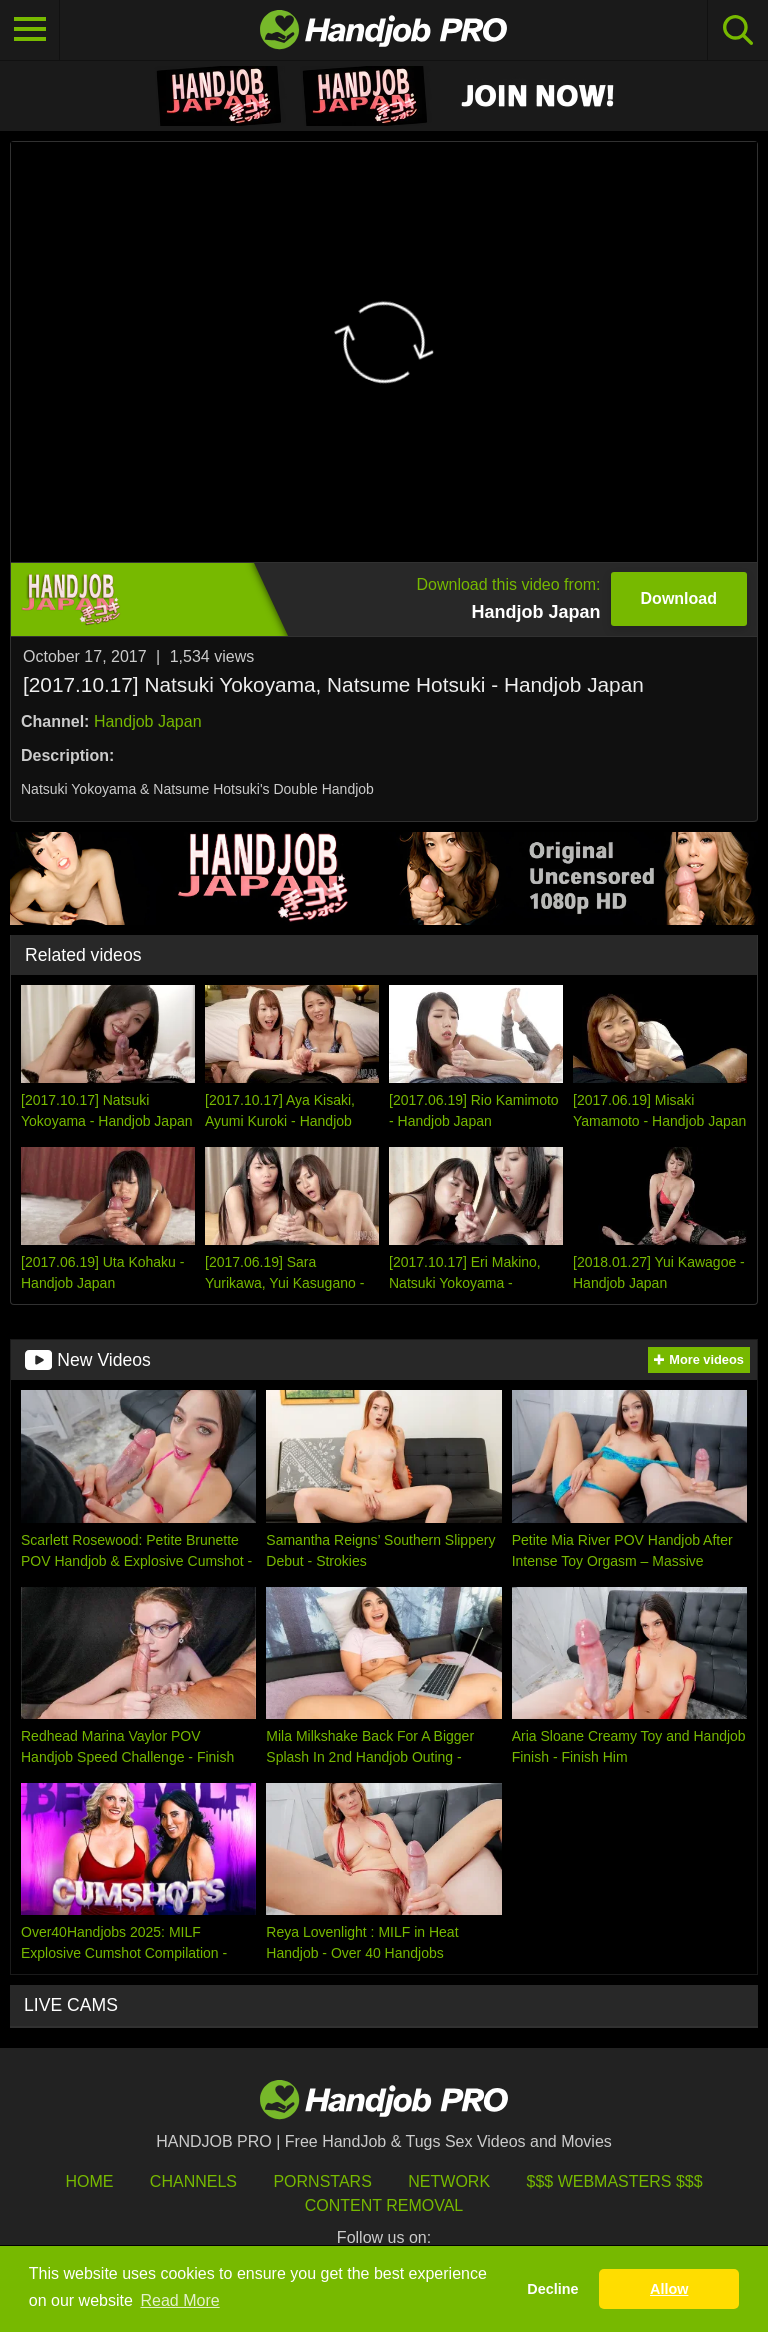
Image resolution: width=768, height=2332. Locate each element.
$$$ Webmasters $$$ (615, 2181)
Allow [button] (669, 2289)
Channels (193, 2181)
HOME (89, 2181)
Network (449, 2181)
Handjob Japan (148, 721)
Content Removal (384, 2205)
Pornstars (322, 2181)
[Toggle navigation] (30, 30)
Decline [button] (552, 2289)
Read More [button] (180, 2300)
